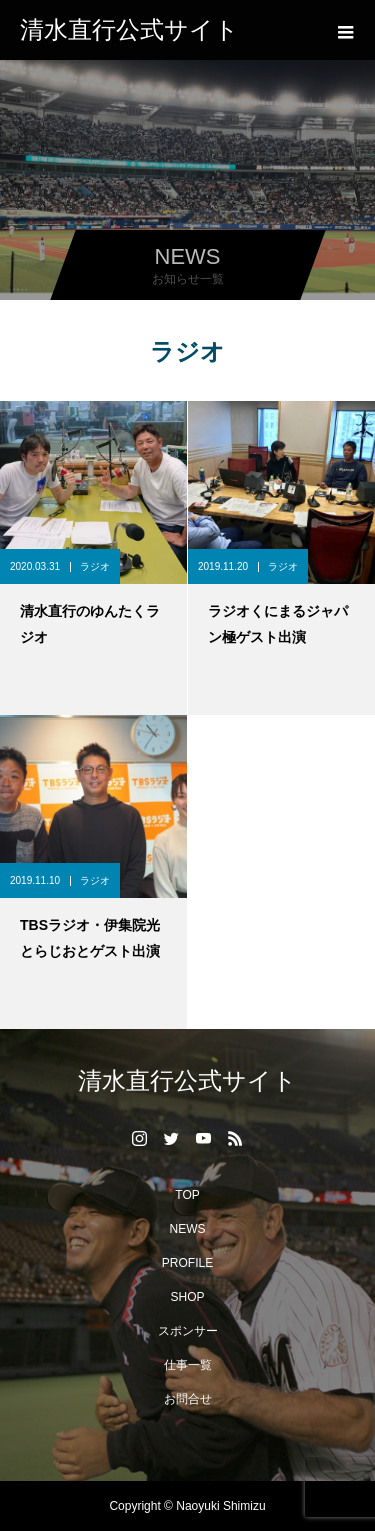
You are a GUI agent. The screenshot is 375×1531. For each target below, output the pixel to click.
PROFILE (187, 1263)
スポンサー (188, 1331)
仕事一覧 (188, 1365)
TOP (187, 1195)
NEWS (188, 1229)
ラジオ (95, 566)
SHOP (187, 1297)
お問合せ (188, 1399)
